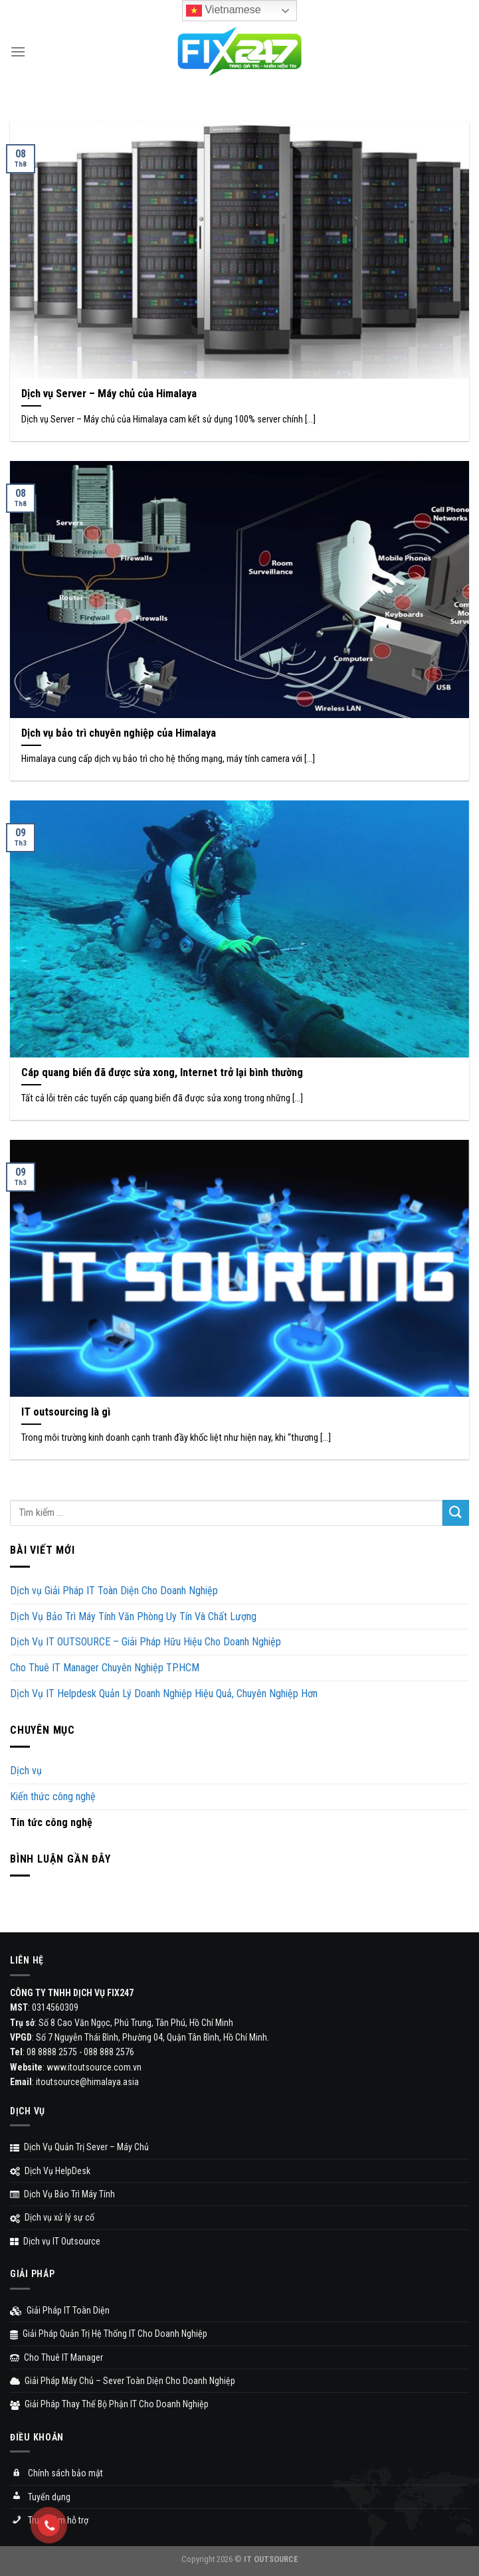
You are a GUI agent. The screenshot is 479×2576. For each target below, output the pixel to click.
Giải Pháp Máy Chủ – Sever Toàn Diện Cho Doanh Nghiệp (122, 2380)
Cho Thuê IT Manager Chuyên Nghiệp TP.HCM (104, 1667)
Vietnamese (223, 11)
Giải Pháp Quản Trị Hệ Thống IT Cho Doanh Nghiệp (108, 2333)
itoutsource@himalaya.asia (87, 2081)
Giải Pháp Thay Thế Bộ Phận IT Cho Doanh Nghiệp (109, 2404)
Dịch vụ (26, 1770)
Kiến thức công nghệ (53, 1796)
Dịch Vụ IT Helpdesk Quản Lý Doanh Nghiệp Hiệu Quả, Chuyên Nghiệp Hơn (164, 1693)
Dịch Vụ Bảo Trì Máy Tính (62, 2194)
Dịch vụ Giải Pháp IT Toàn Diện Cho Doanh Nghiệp (114, 1590)
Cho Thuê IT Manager (56, 2357)
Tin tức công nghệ (51, 1822)
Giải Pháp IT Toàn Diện (60, 2310)
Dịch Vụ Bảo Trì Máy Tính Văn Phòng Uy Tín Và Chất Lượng (133, 1616)
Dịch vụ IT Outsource (55, 2241)
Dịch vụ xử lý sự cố (52, 2217)
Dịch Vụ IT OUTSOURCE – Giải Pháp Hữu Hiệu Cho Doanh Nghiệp (145, 1641)
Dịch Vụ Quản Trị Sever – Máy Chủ (79, 2147)
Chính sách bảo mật (56, 2474)
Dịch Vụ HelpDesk (50, 2170)
